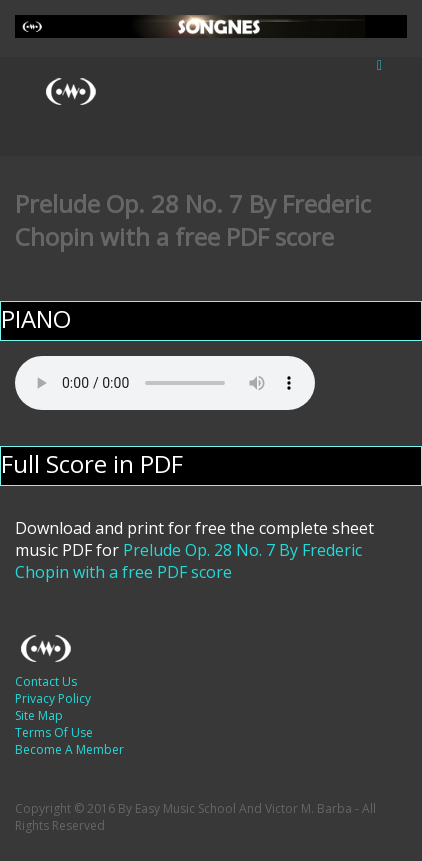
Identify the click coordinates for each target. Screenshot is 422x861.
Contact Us (46, 681)
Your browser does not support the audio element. (165, 383)
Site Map (39, 715)
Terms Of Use (54, 732)
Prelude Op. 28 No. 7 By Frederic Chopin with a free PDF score (188, 561)
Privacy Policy (53, 698)
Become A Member (69, 749)
